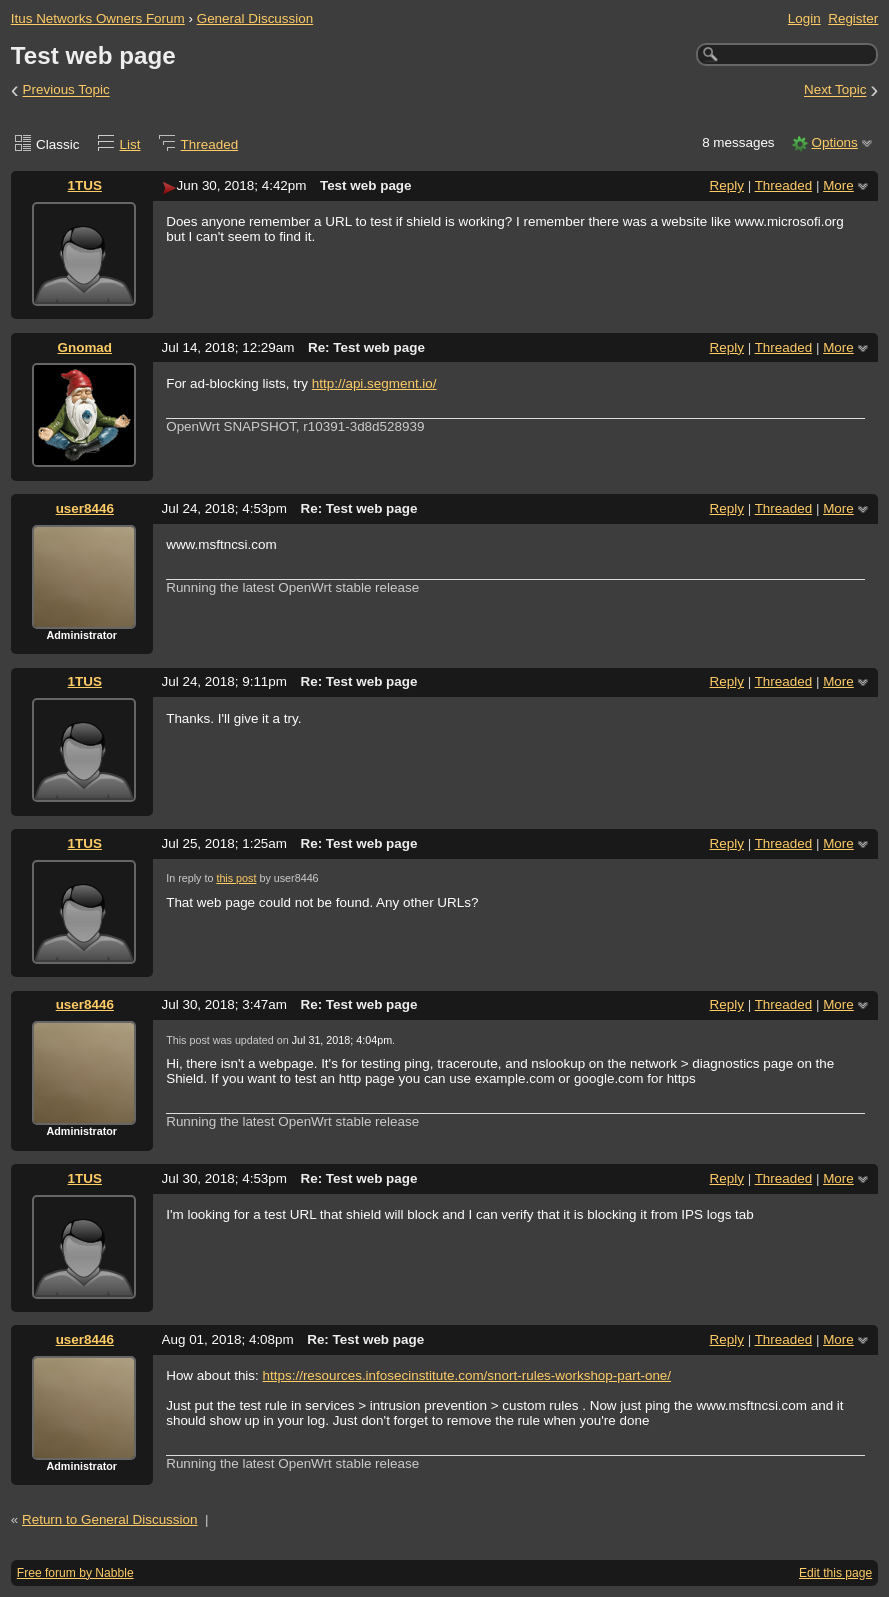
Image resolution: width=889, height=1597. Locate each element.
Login (804, 18)
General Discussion (255, 18)
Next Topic (835, 90)
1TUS (85, 185)
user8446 (85, 508)
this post (236, 878)
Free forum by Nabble (75, 1573)
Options (834, 142)
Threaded (210, 144)
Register (853, 18)
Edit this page (835, 1573)
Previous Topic (66, 90)
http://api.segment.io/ (374, 383)
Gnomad (85, 347)
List (130, 144)
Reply (727, 185)
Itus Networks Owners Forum (98, 18)
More (838, 185)
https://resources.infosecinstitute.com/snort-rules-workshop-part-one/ (467, 1375)
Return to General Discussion (110, 1519)
